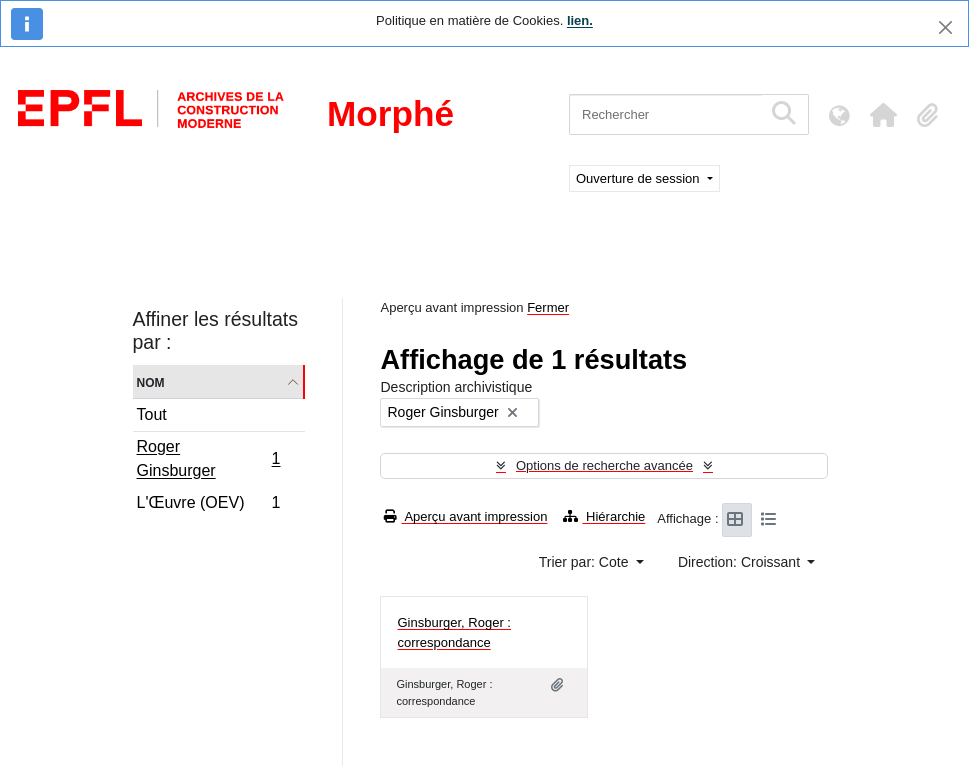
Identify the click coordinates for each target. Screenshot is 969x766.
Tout (152, 414)
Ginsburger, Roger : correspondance (453, 632)
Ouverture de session (639, 178)
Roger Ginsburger (208, 458)
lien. (580, 20)
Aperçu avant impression (465, 516)
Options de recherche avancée (604, 465)
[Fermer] (945, 27)
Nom (151, 381)
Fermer (548, 307)
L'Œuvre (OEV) (208, 505)
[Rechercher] (665, 114)
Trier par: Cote (586, 562)
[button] (883, 115)
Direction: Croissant (741, 562)
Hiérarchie (604, 516)
